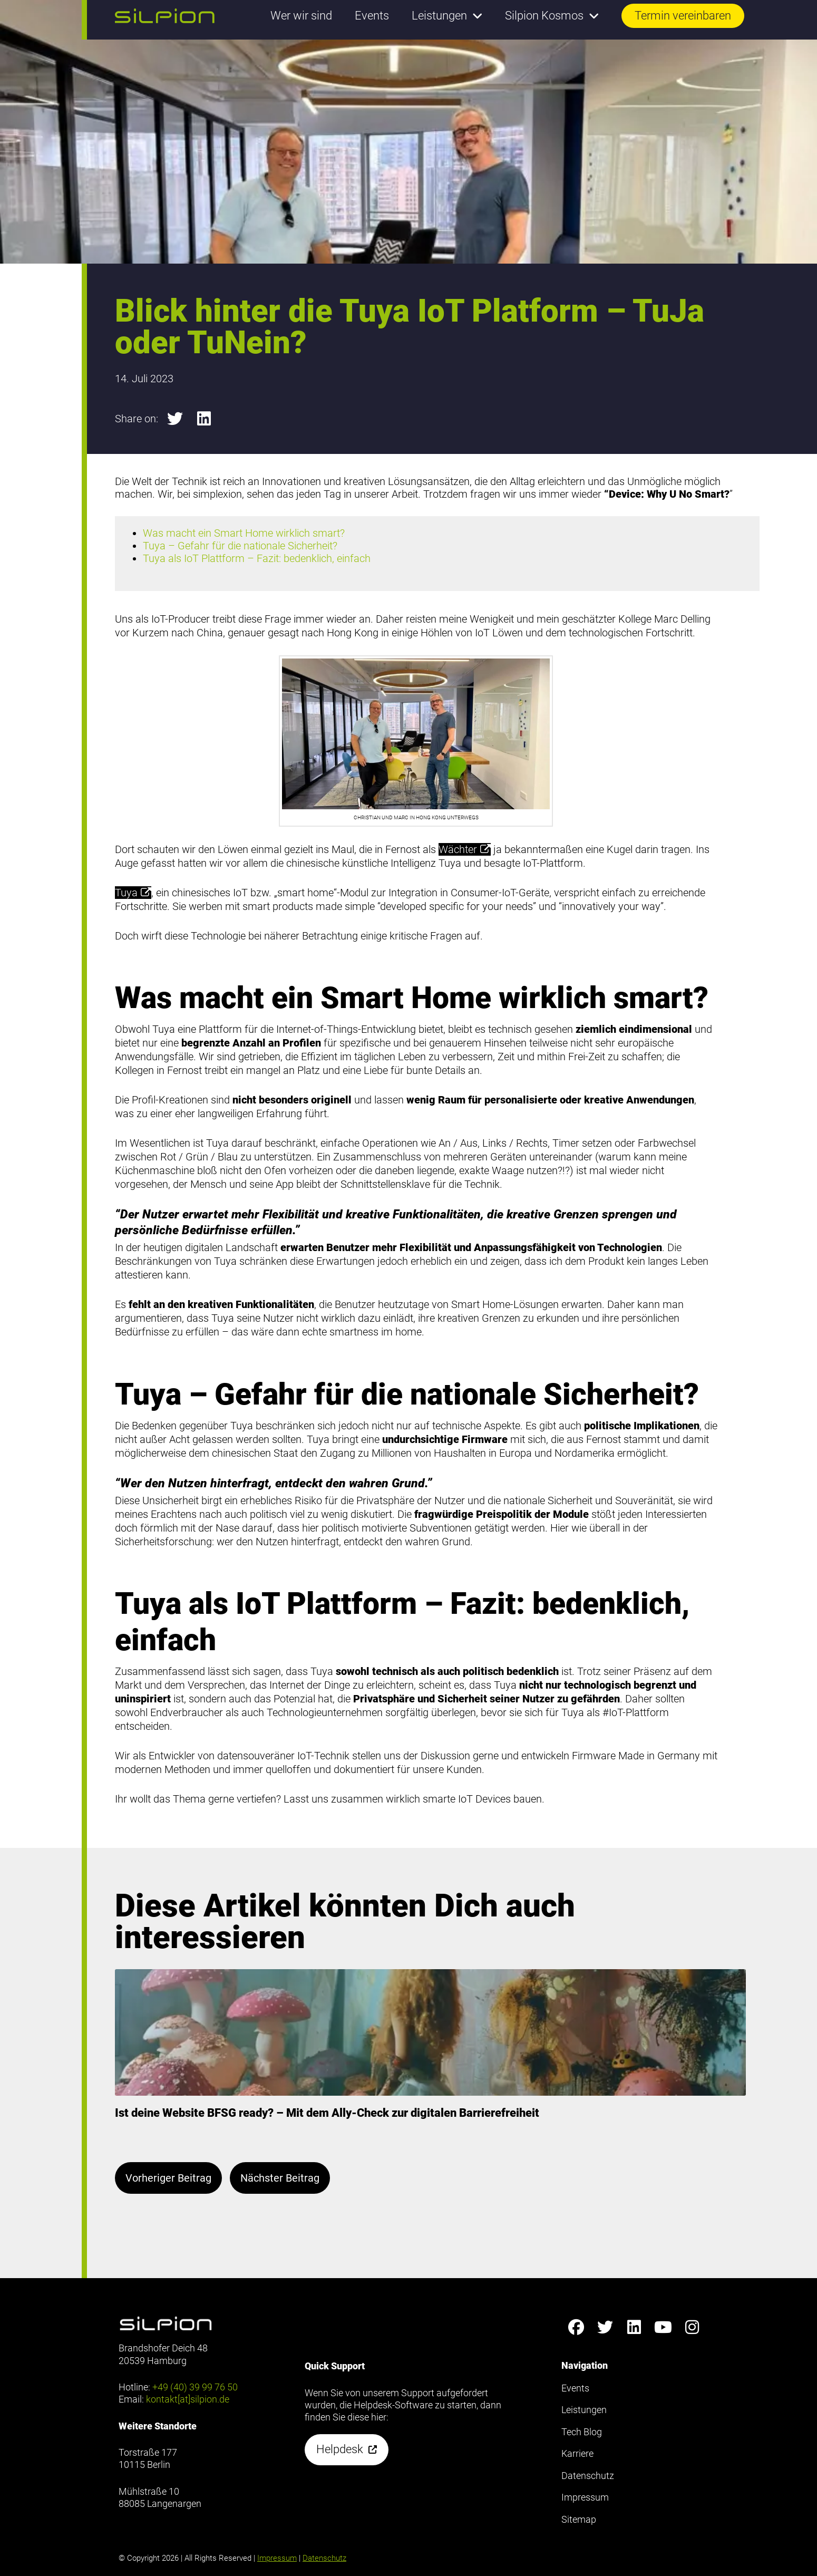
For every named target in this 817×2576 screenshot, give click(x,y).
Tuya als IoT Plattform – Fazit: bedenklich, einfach (257, 558)
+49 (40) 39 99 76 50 (195, 2387)
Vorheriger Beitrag (168, 2178)
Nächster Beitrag (279, 2178)
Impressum (277, 2558)
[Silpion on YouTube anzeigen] (662, 2326)
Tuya (133, 892)
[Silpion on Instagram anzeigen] (691, 2326)
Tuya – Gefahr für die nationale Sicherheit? (240, 545)
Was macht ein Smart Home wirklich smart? (244, 533)
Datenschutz (324, 2558)
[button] (165, 15)
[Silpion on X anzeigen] (604, 2326)
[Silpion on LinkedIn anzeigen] (633, 2326)
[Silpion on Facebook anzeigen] (575, 2326)
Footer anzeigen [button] (41, 52)
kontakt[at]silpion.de (187, 2399)
